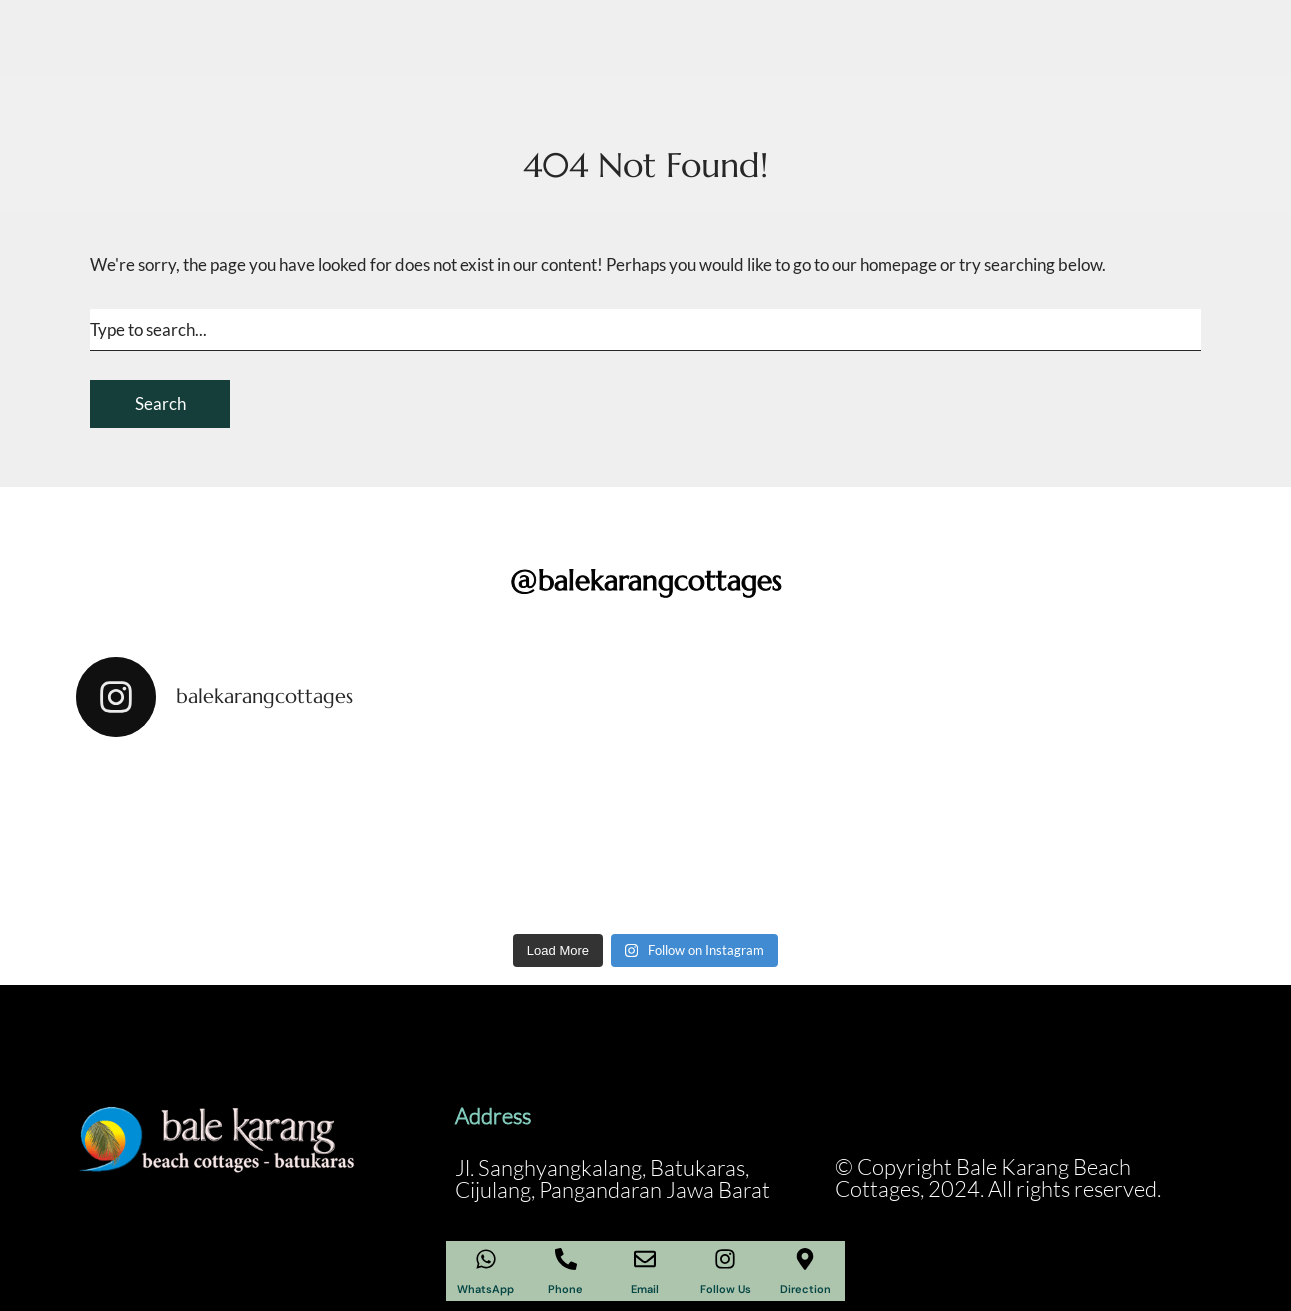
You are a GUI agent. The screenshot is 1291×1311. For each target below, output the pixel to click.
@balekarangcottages (646, 580)
